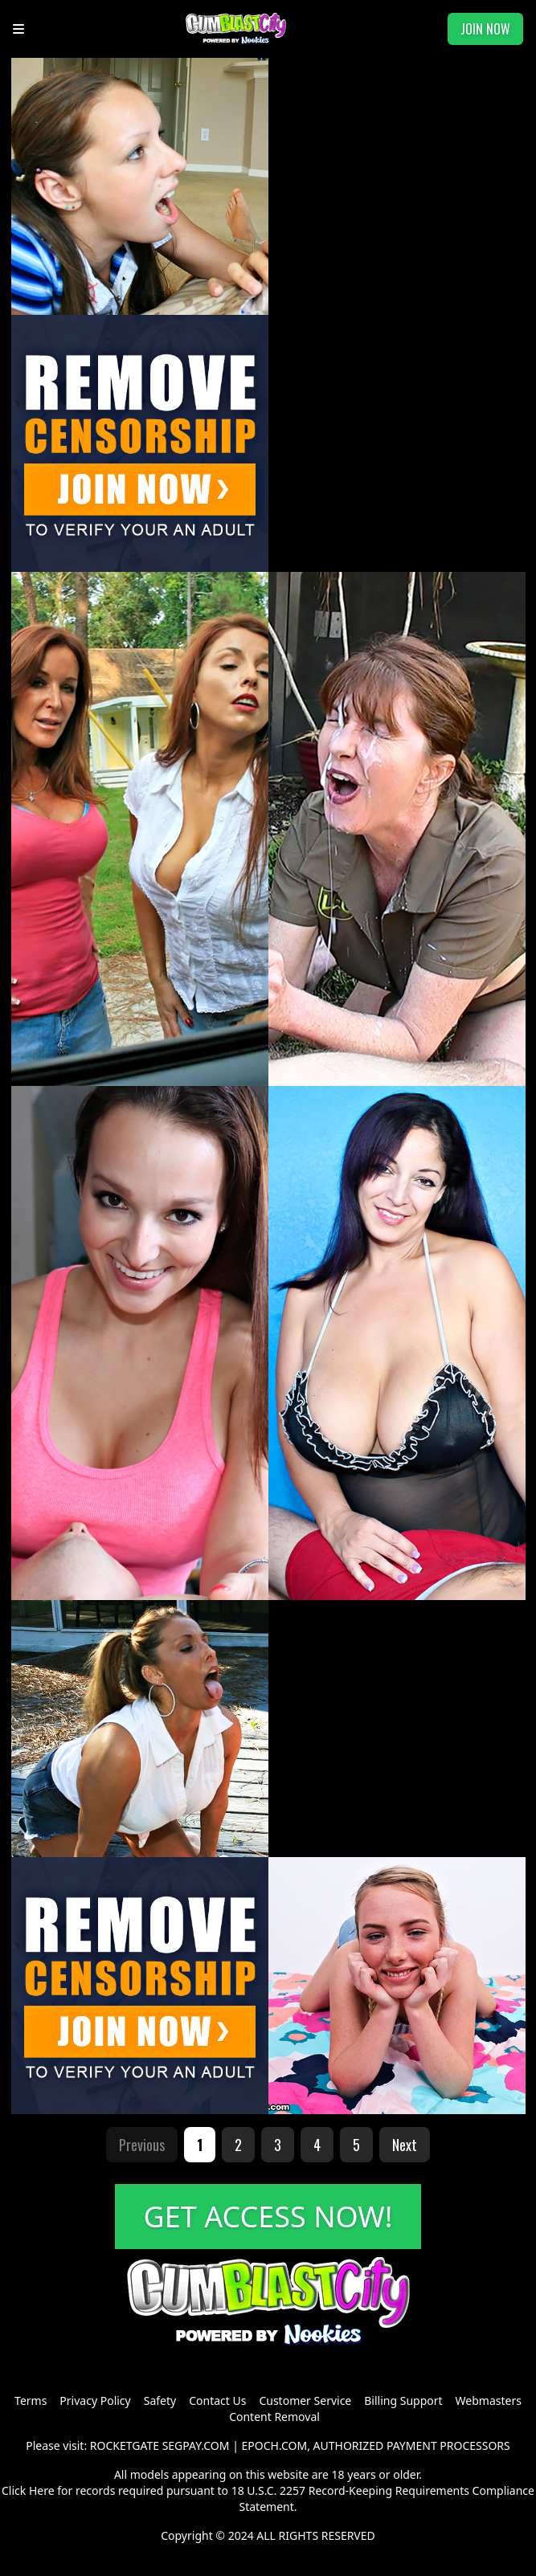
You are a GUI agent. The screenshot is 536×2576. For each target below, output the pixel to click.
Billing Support (403, 2400)
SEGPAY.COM (196, 2445)
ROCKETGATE (124, 2445)
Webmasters (489, 2400)
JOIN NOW (485, 29)
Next (404, 2144)
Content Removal (274, 2416)
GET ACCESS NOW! (268, 2216)
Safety (160, 2400)
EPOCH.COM (275, 2445)
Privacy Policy (94, 2400)
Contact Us (217, 2400)
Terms (30, 2400)
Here (42, 2490)
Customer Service (305, 2400)
